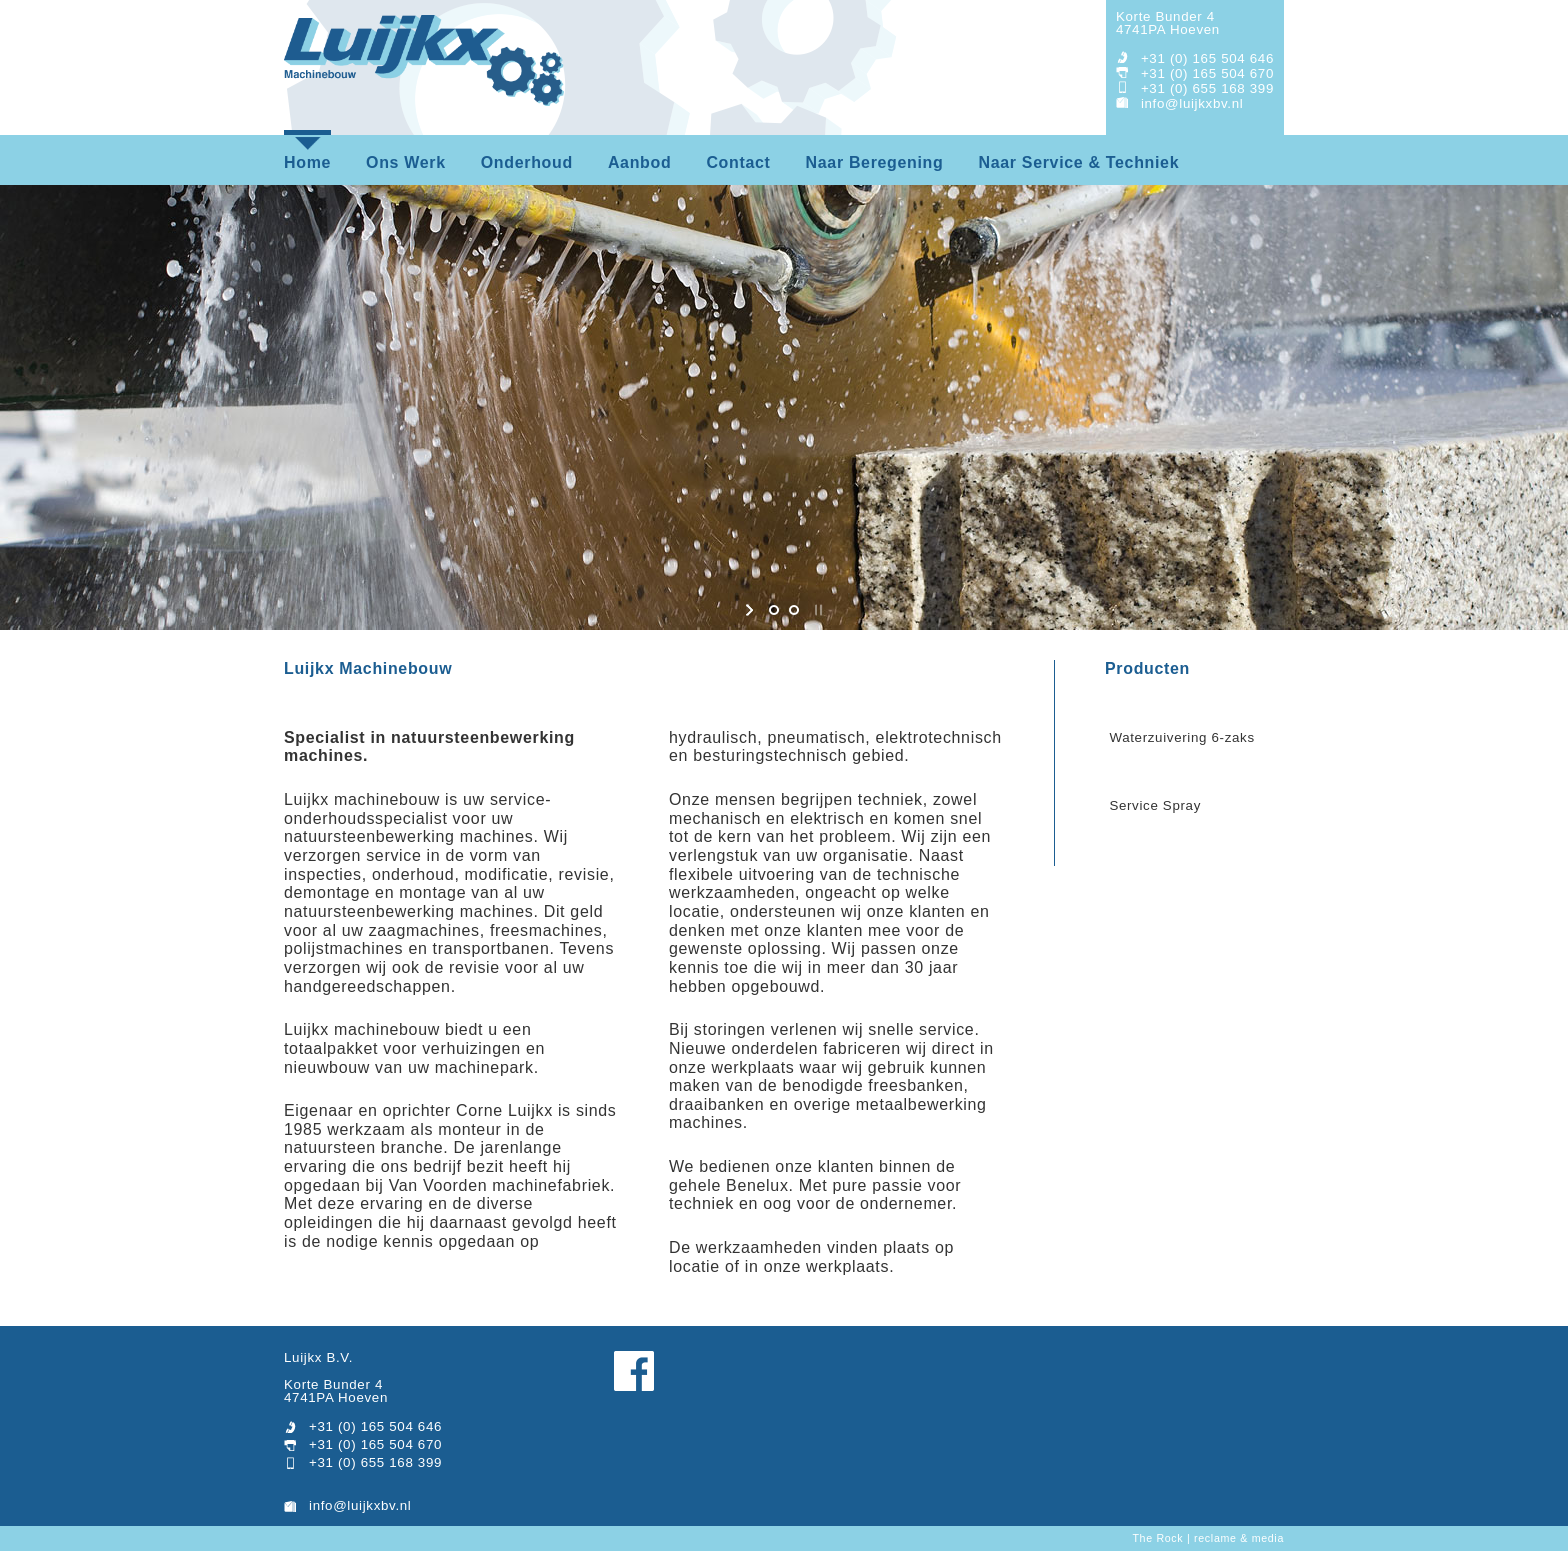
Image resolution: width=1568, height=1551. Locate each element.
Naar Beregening (875, 162)
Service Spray (1155, 805)
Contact (738, 162)
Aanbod (640, 162)
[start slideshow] (751, 610)
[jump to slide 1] (774, 610)
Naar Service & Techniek (1078, 162)
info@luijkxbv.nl (1192, 103)
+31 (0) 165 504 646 (1207, 58)
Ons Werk (406, 162)
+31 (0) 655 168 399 (1207, 88)
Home (307, 162)
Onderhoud (527, 162)
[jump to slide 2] (794, 610)
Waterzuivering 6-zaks (1181, 737)
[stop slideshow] (816, 610)
